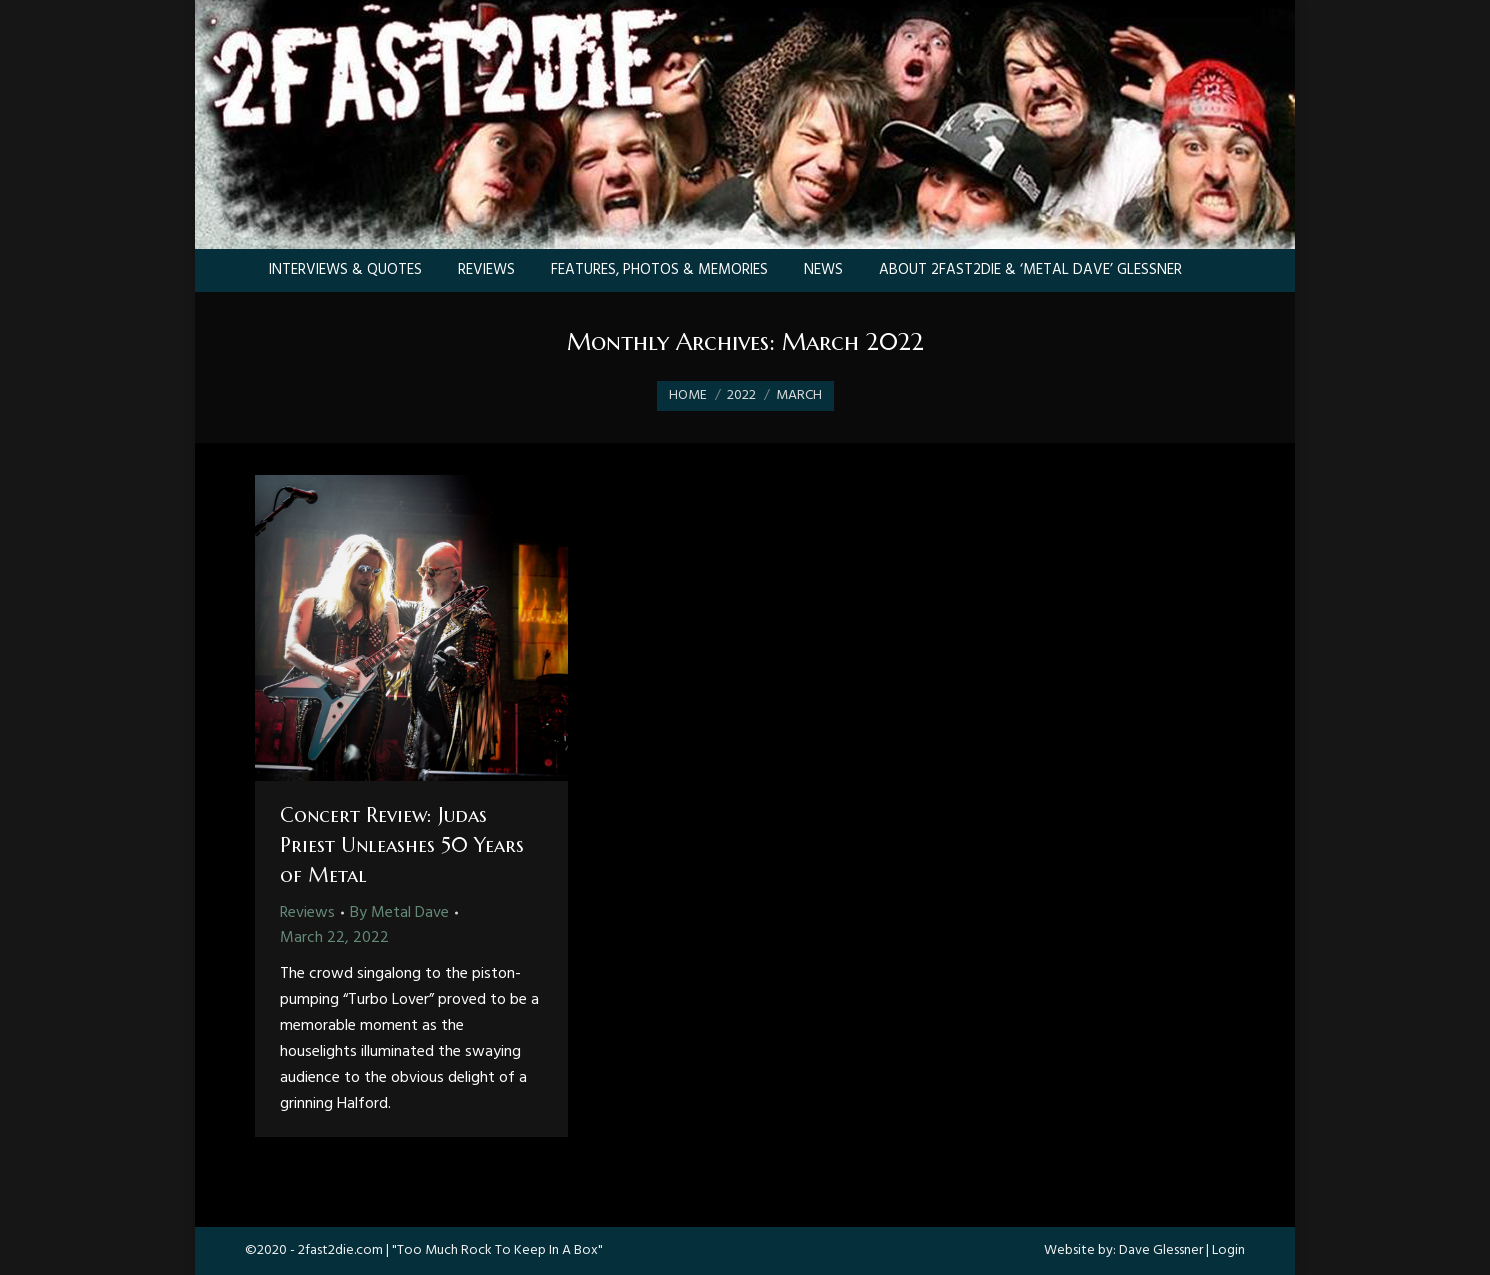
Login (1228, 1250)
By (399, 913)
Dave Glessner (1161, 1250)
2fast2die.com (340, 1250)
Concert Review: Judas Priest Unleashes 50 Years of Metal (402, 845)
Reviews (307, 913)
